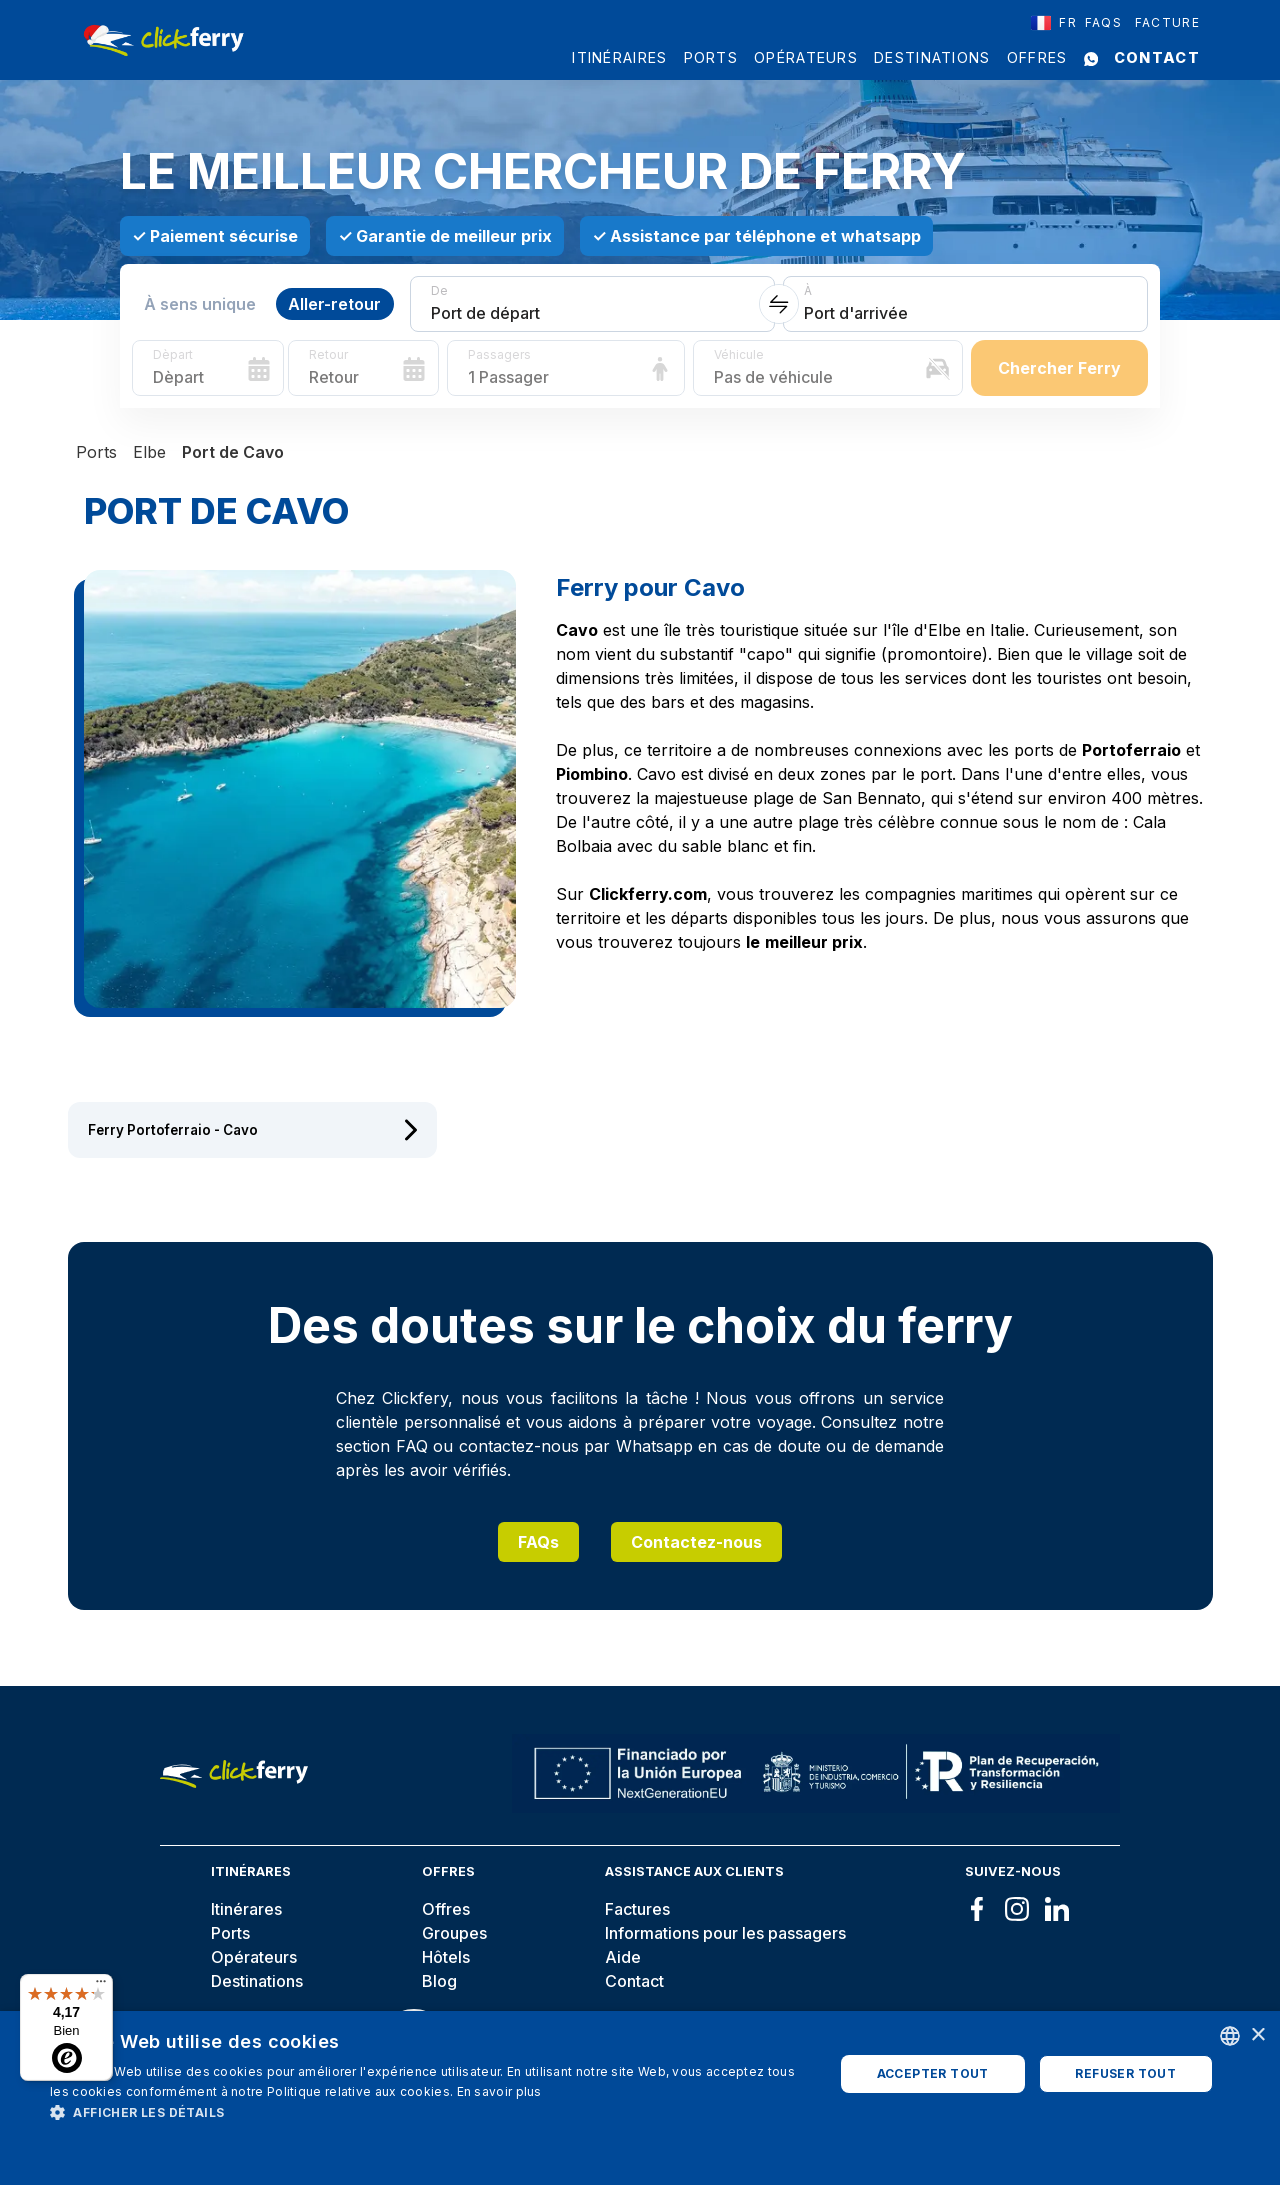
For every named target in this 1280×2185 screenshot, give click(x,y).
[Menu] (101, 1986)
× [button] (1257, 2035)
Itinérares (246, 1909)
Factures (637, 1909)
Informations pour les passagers (725, 1933)
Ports (711, 57)
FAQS (1103, 22)
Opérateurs (806, 57)
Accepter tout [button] (933, 2073)
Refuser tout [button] (1125, 2073)
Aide (623, 1957)
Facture (1167, 22)
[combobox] (1054, 23)
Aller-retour (334, 304)
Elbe (149, 452)
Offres (1037, 57)
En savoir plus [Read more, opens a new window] (499, 2091)
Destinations (932, 57)
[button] (430, 2112)
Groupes (454, 1933)
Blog (439, 1981)
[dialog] (640, 2098)
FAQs (538, 1542)
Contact (1157, 57)
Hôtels (446, 1957)
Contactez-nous (696, 1542)
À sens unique (200, 304)
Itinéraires (619, 57)
